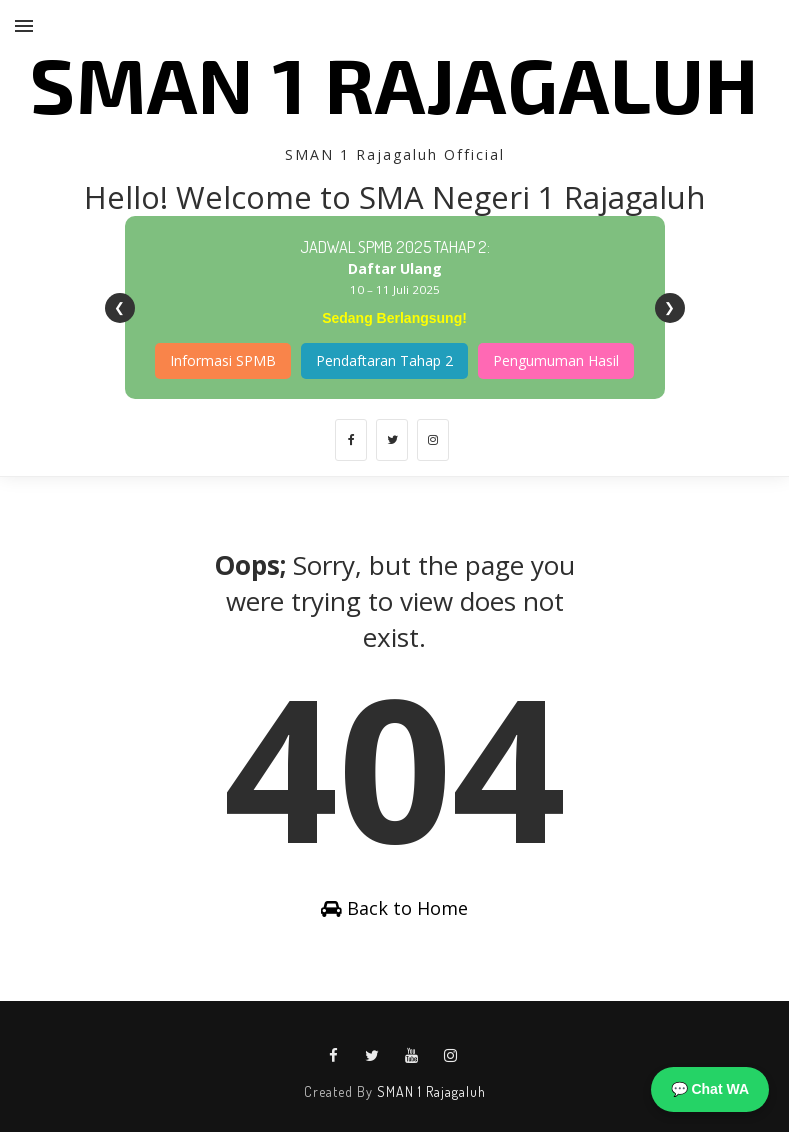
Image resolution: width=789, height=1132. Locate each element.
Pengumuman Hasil (556, 360)
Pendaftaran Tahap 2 (384, 360)
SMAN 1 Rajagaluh (394, 83)
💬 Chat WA (710, 1089)
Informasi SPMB (223, 360)
